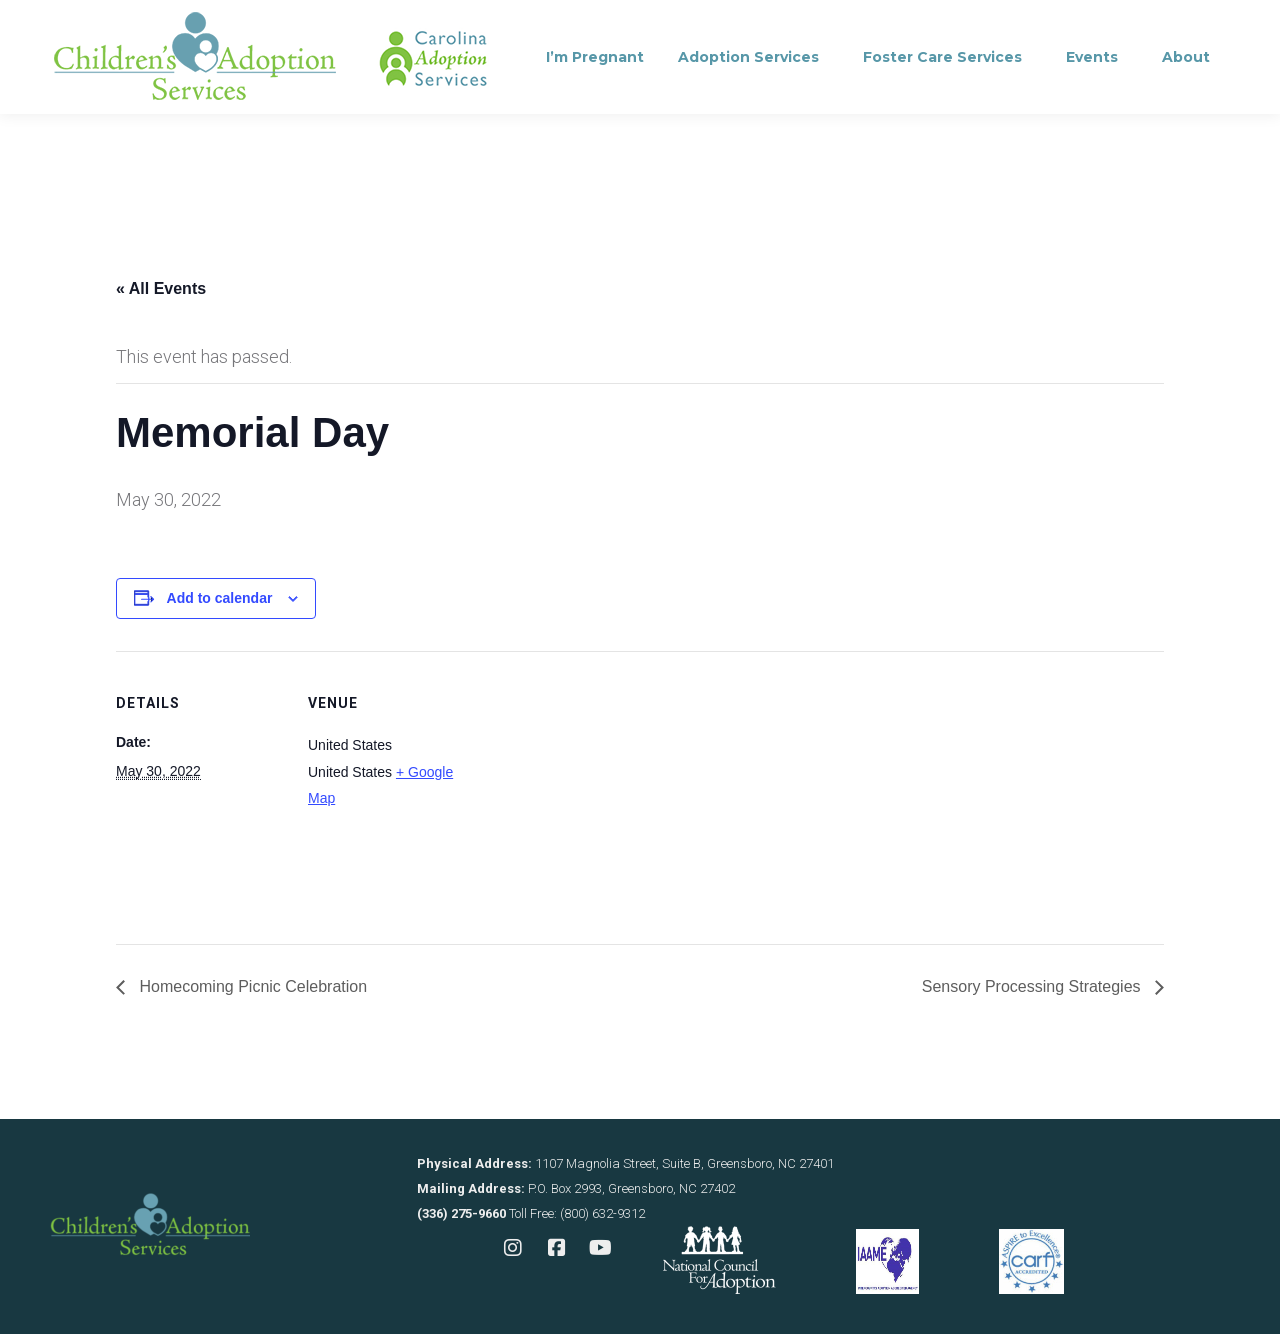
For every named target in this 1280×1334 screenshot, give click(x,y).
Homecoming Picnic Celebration (251, 986)
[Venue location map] (605, 789)
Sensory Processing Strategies (1033, 986)
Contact (461, 25)
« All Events (161, 288)
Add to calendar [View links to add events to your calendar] (220, 598)
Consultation (333, 25)
